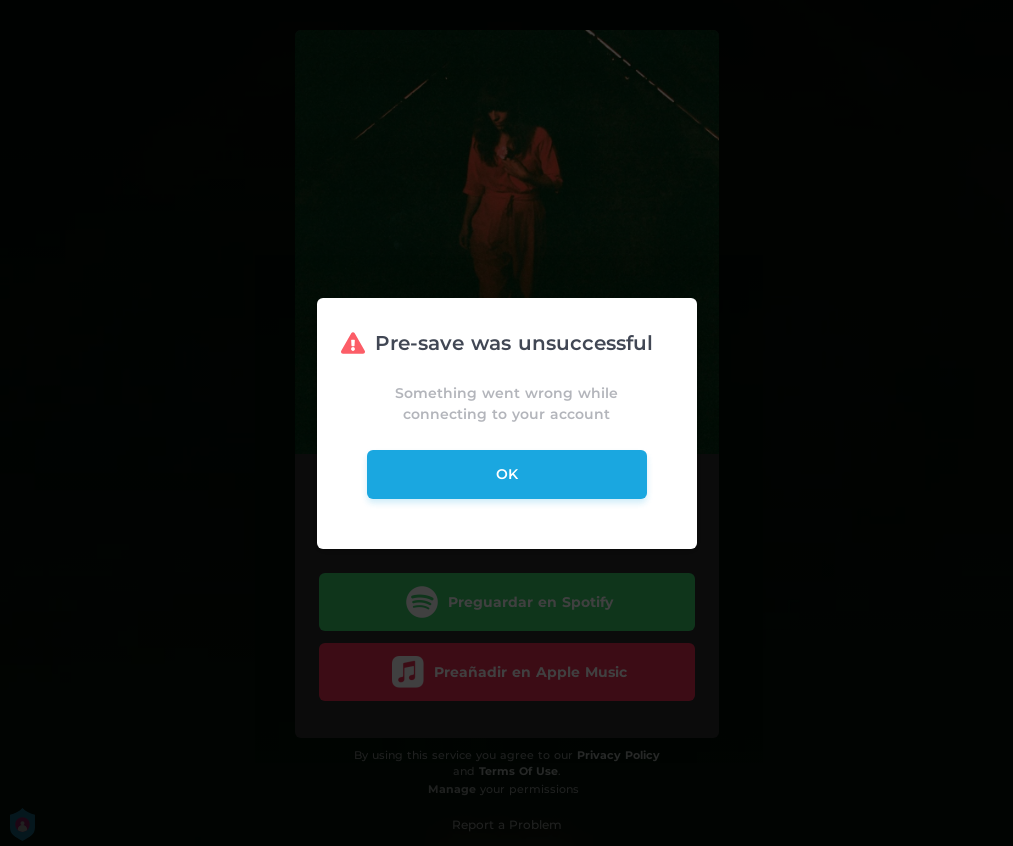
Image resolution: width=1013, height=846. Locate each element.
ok (507, 474)
